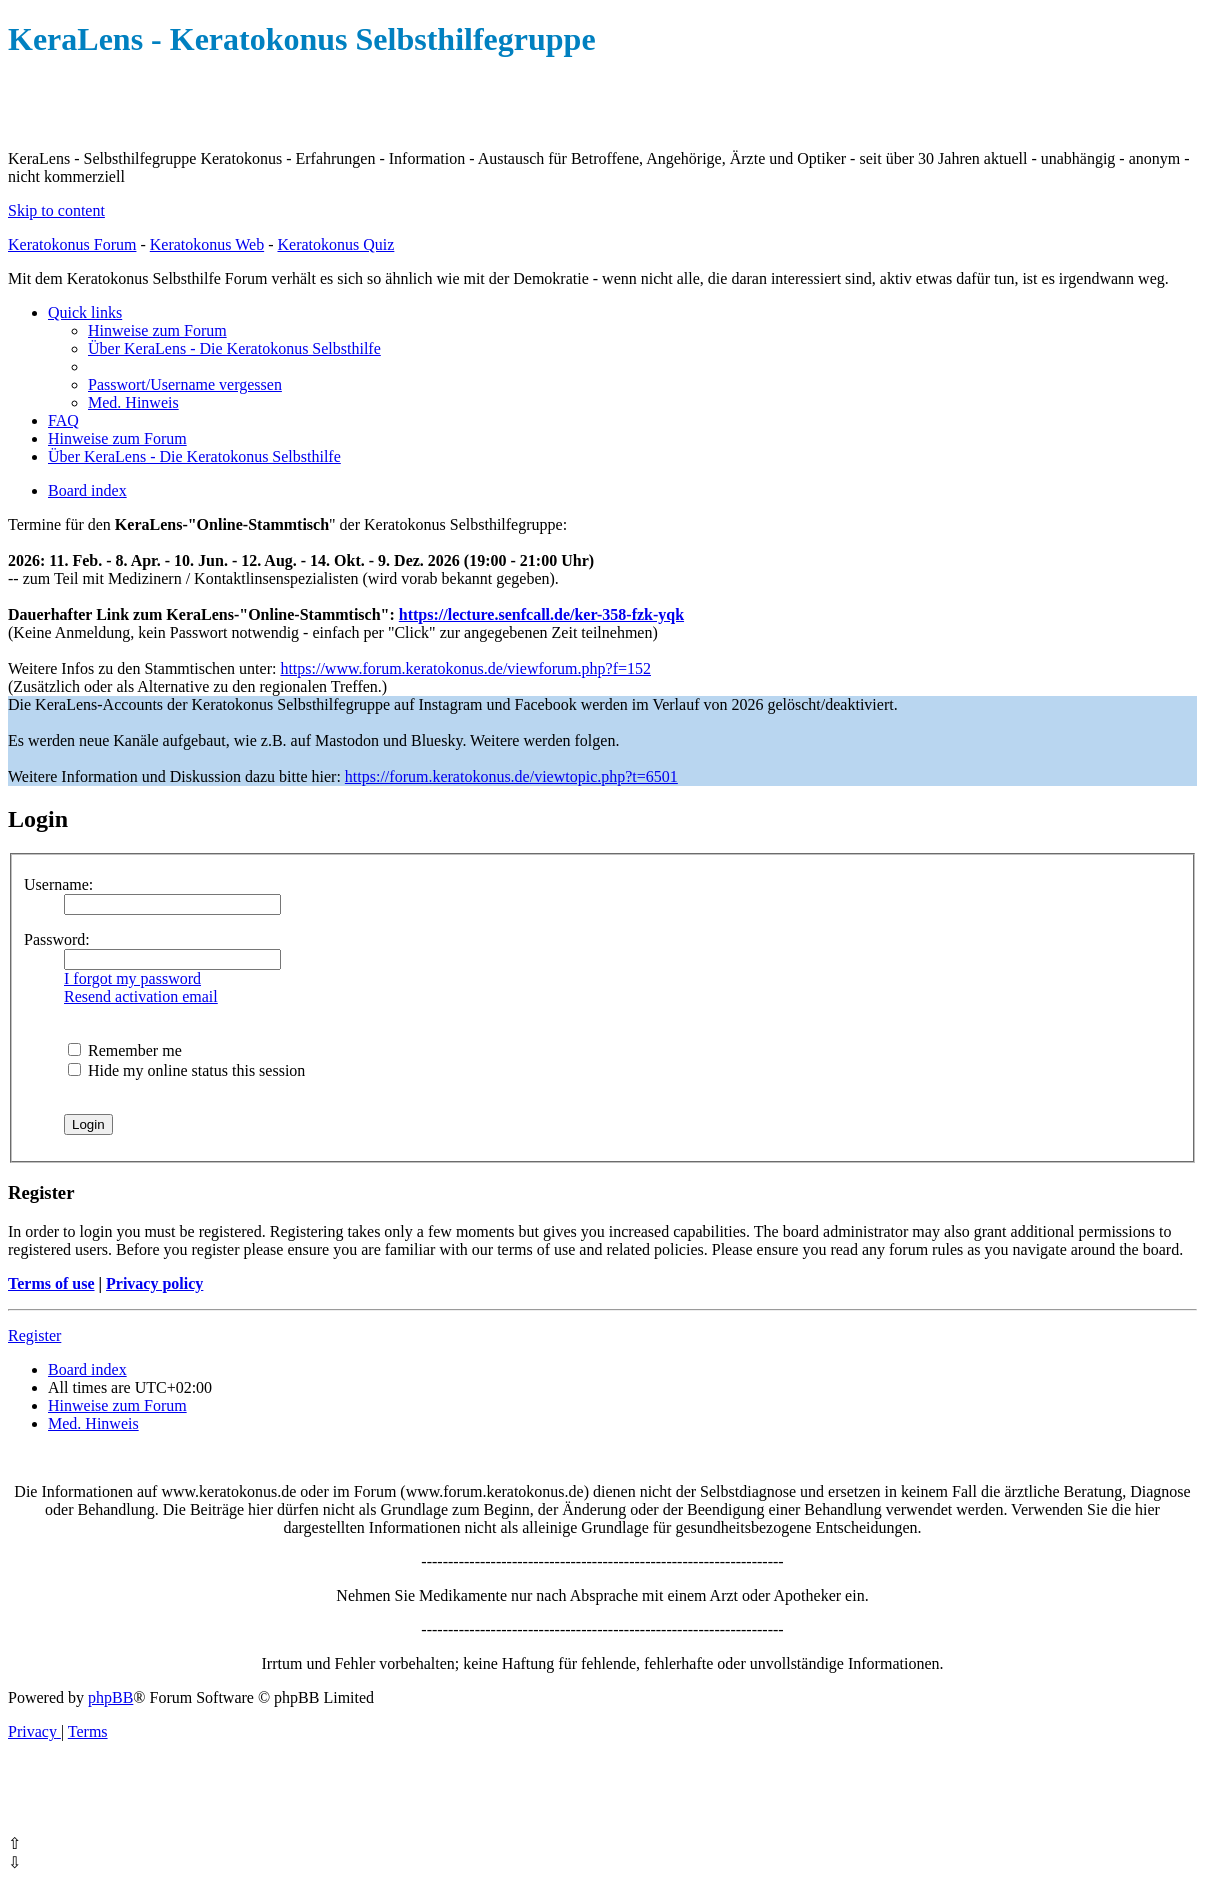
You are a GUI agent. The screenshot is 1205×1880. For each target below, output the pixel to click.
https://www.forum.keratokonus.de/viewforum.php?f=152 (465, 668)
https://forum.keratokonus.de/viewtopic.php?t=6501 (511, 776)
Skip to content (56, 210)
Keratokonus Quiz (335, 244)
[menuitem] (157, 330)
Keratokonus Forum (72, 244)
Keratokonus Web (207, 244)
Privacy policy (154, 1283)
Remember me (125, 1050)
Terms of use (51, 1283)
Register (34, 1335)
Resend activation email (141, 996)
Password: (57, 939)
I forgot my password (132, 978)
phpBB (110, 1697)
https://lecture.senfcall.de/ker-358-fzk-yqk (541, 614)
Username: (58, 884)
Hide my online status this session (186, 1070)
